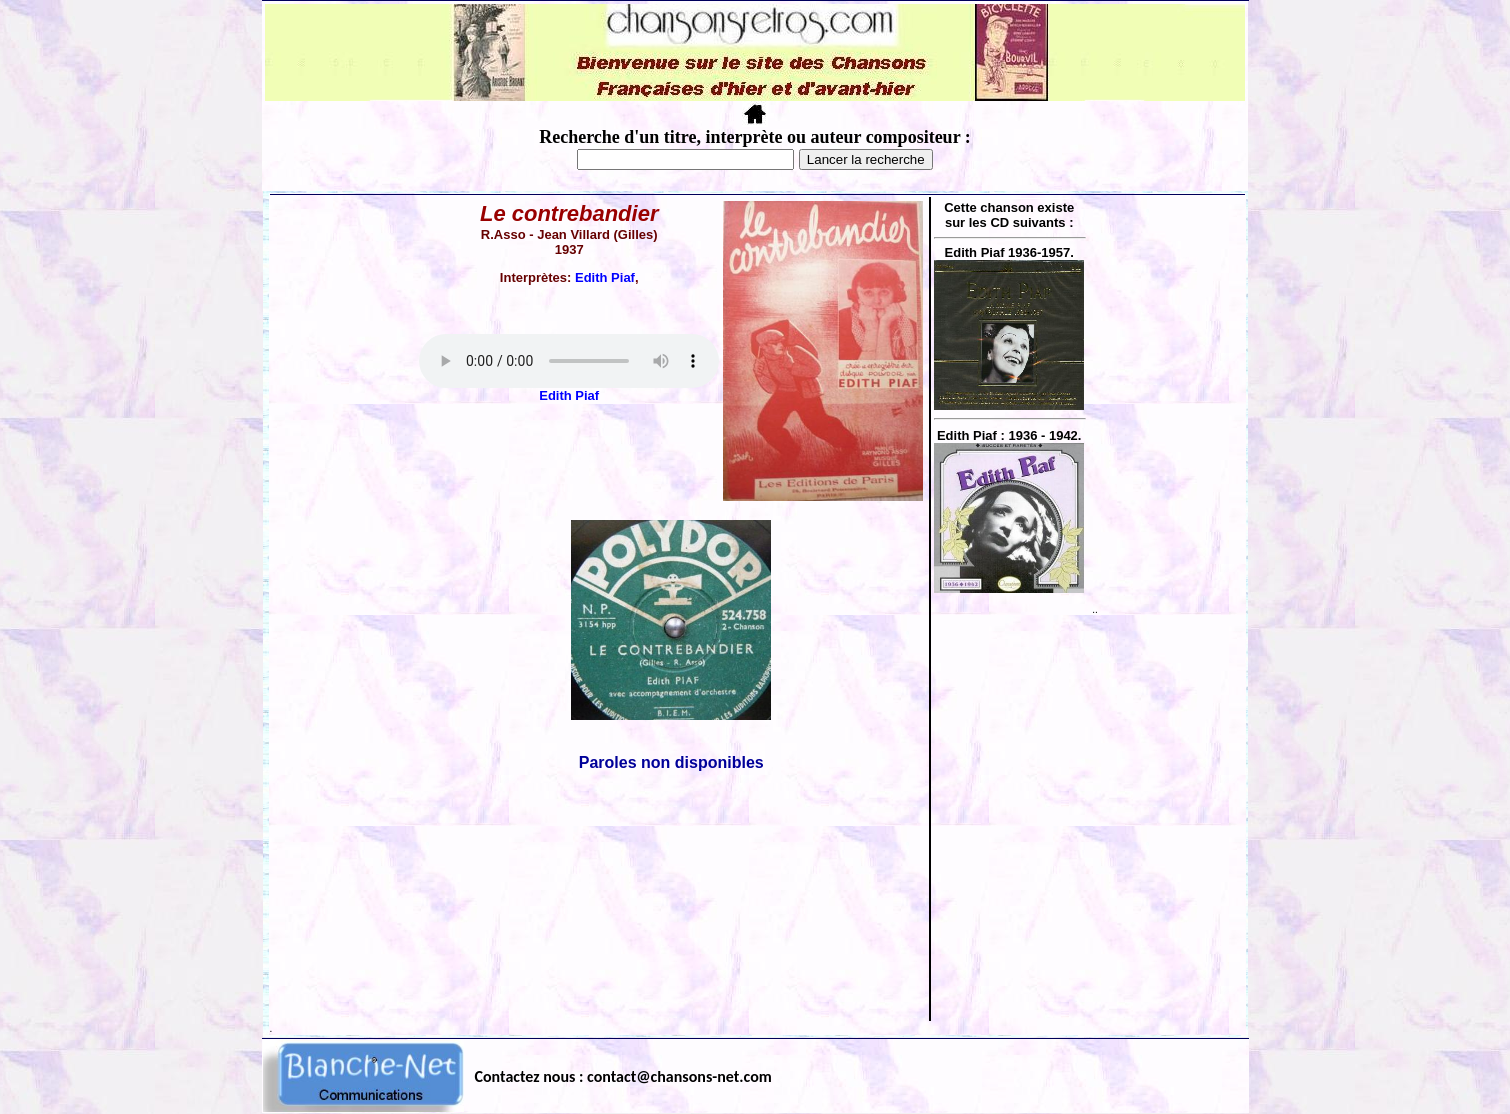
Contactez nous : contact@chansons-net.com (623, 1076)
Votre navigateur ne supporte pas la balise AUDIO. (569, 361)
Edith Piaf (605, 277)
